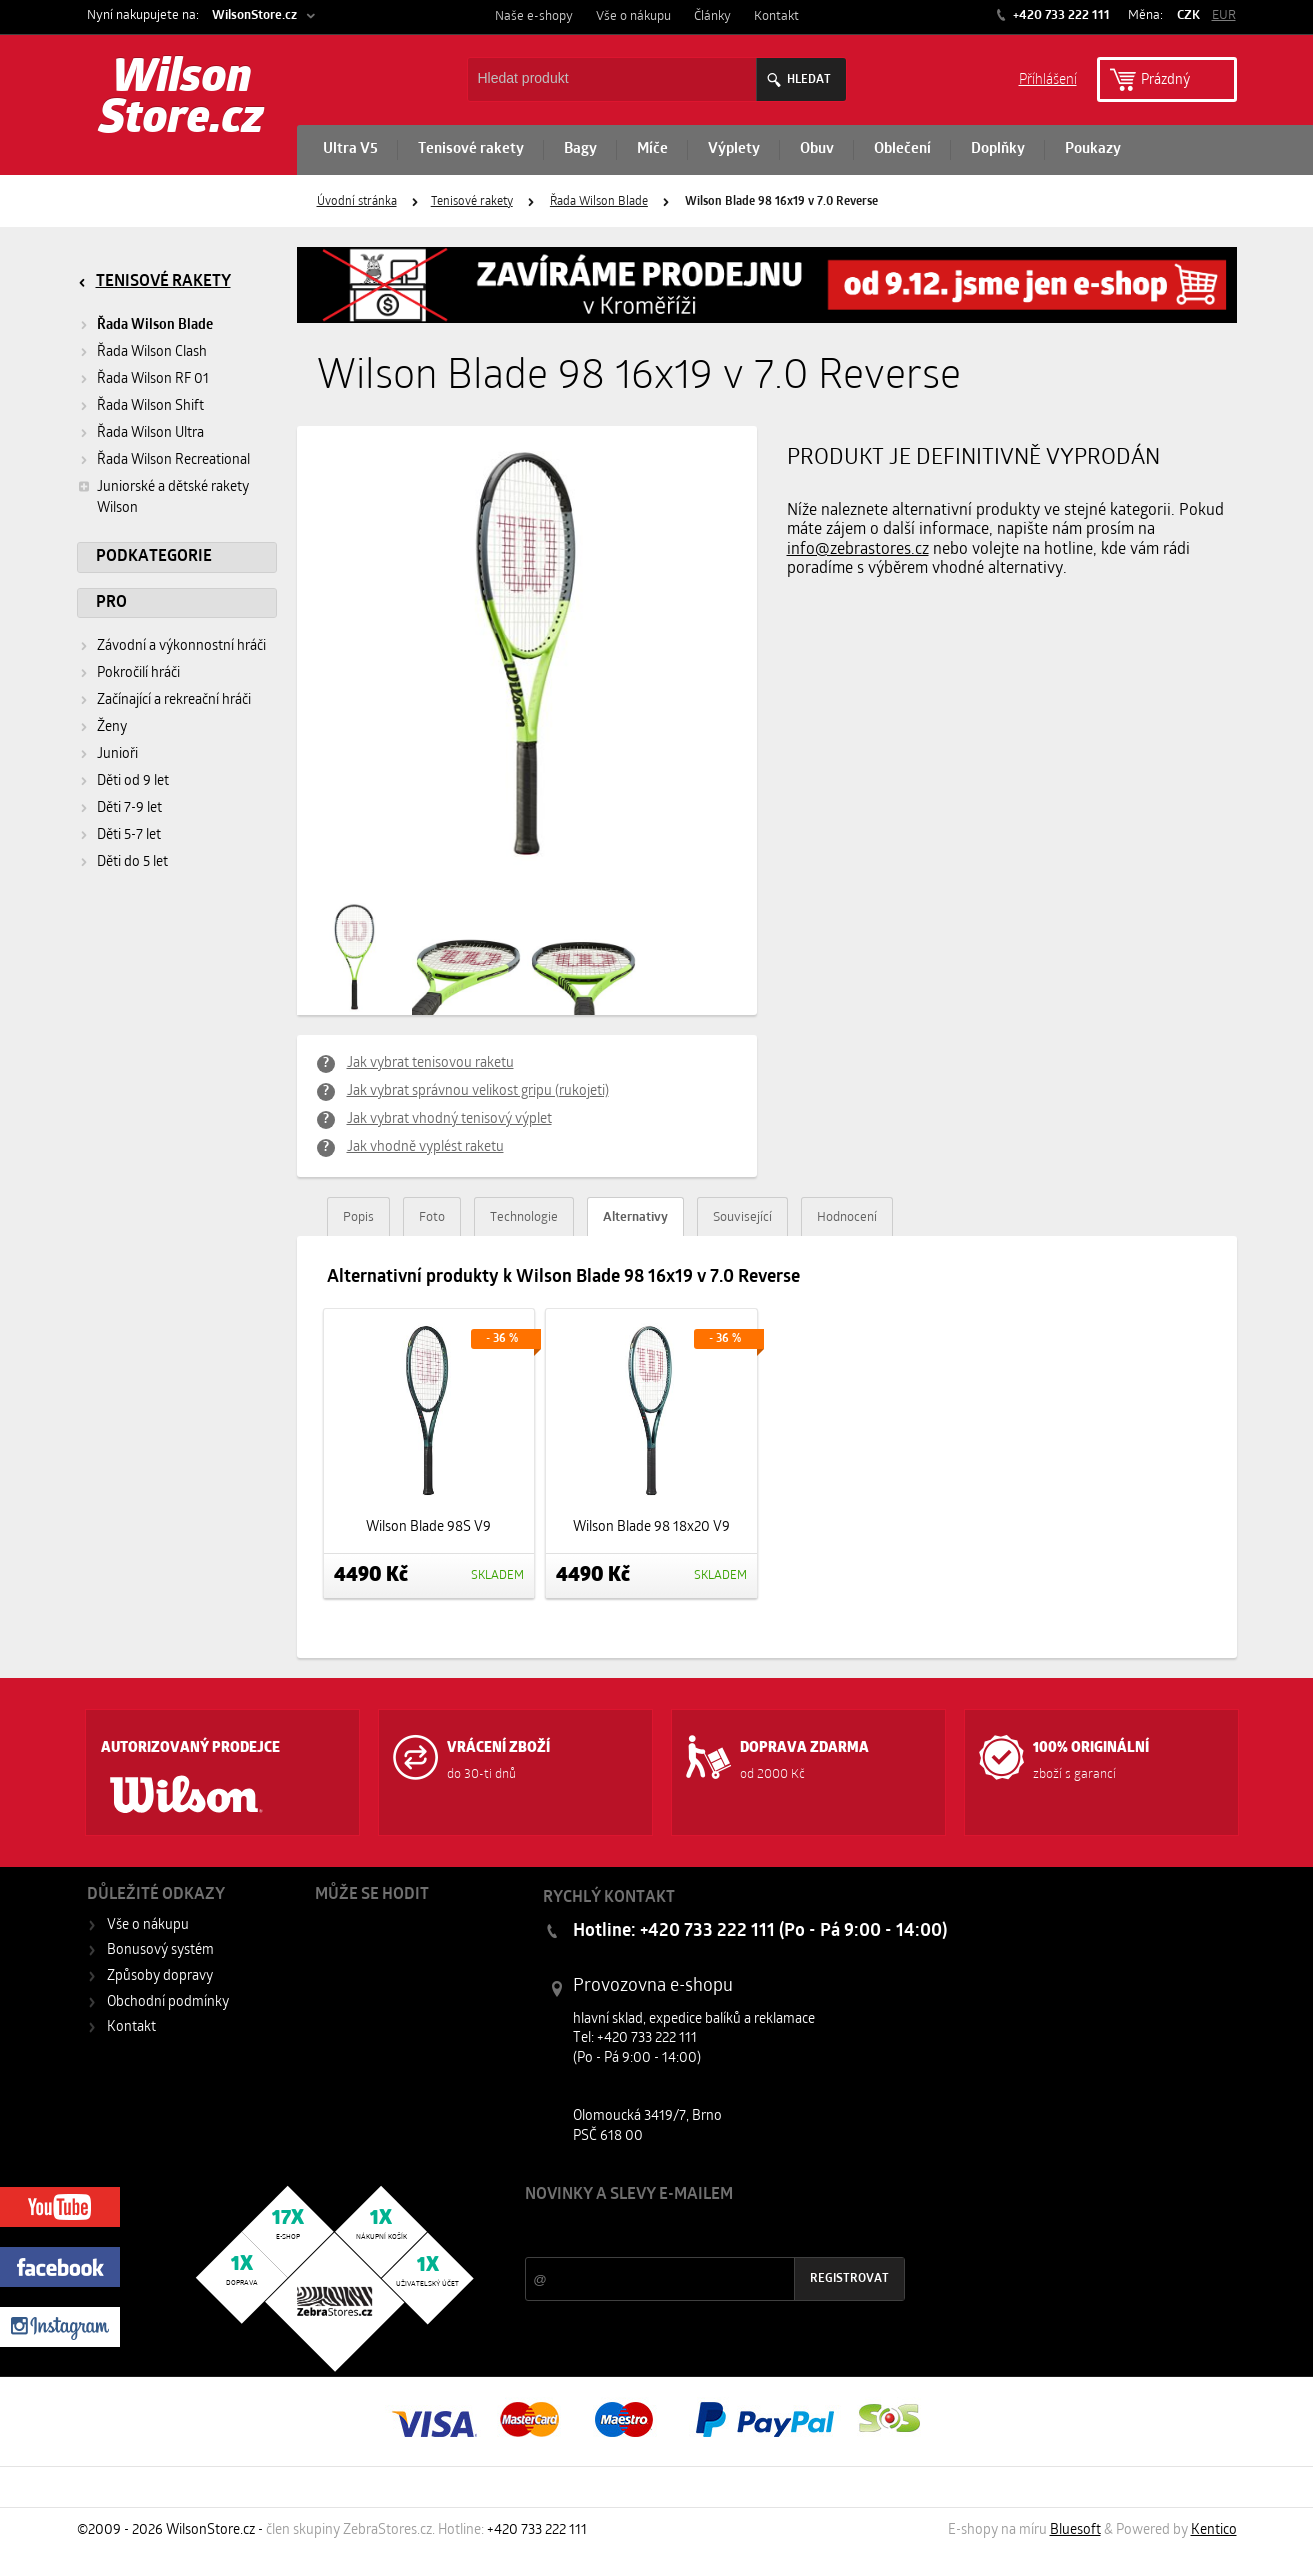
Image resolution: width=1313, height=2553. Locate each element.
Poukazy (1093, 149)
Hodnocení (847, 1217)
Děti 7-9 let (129, 808)
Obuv (817, 149)
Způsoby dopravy (160, 1976)
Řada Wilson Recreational (173, 460)
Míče (652, 149)
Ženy (112, 727)
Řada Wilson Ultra (150, 433)
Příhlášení (1048, 78)
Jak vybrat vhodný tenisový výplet (449, 1119)
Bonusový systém (160, 1950)
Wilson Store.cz (181, 100)
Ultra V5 (350, 149)
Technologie (524, 1217)
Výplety (734, 149)
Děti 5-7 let (129, 835)
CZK (1188, 15)
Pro (111, 603)
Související (742, 1217)
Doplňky (998, 149)
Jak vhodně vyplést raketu (425, 1147)
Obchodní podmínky (168, 2002)
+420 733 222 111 (1060, 15)
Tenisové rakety (471, 149)
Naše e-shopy (534, 16)
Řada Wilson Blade (599, 202)
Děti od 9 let (133, 781)
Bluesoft (1075, 2530)
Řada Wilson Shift (150, 406)
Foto (432, 1217)
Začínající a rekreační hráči (174, 700)
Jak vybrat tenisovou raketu (430, 1063)
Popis (358, 1217)
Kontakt (776, 16)
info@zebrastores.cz (858, 550)
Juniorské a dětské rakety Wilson (163, 496)
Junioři (117, 754)
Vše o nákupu (633, 16)
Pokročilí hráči (138, 673)
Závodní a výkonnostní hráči (181, 646)
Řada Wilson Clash (152, 352)
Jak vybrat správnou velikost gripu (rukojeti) (478, 1091)
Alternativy (635, 1217)
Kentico (1214, 2530)
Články (712, 16)
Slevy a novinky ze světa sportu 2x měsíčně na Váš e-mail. (696, 2232)
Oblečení (902, 149)
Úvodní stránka (357, 202)
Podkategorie (154, 557)
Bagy (580, 149)
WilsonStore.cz (254, 15)
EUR (1224, 15)
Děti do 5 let (132, 862)
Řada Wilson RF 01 (153, 379)
